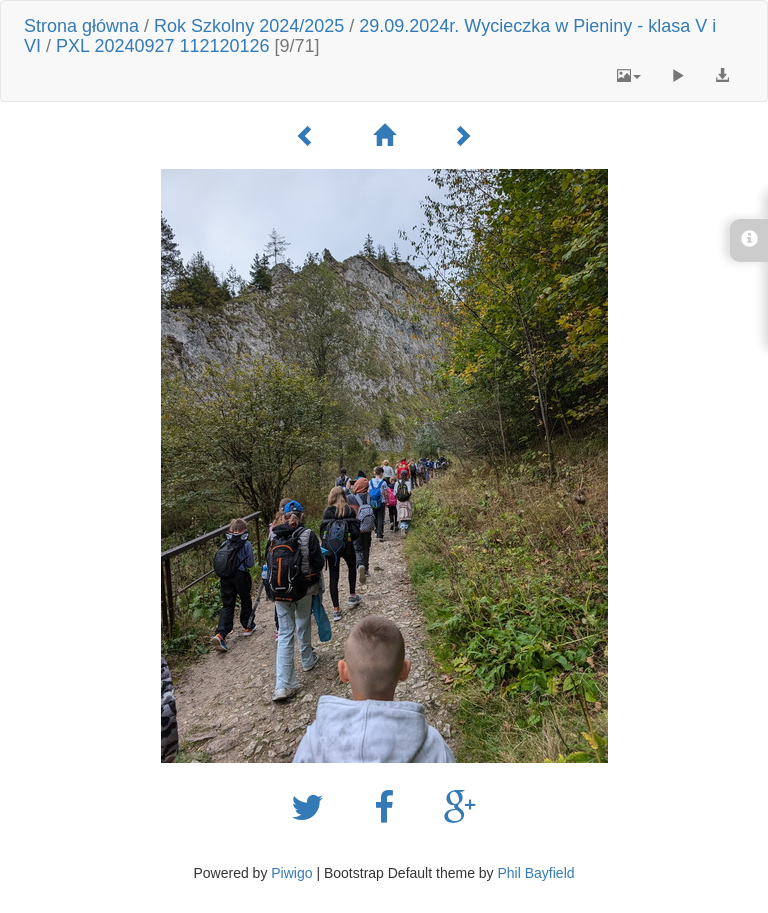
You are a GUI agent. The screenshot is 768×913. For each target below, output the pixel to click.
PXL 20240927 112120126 (163, 46)
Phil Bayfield (535, 873)
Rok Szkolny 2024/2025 (249, 26)
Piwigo (291, 873)
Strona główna (81, 26)
